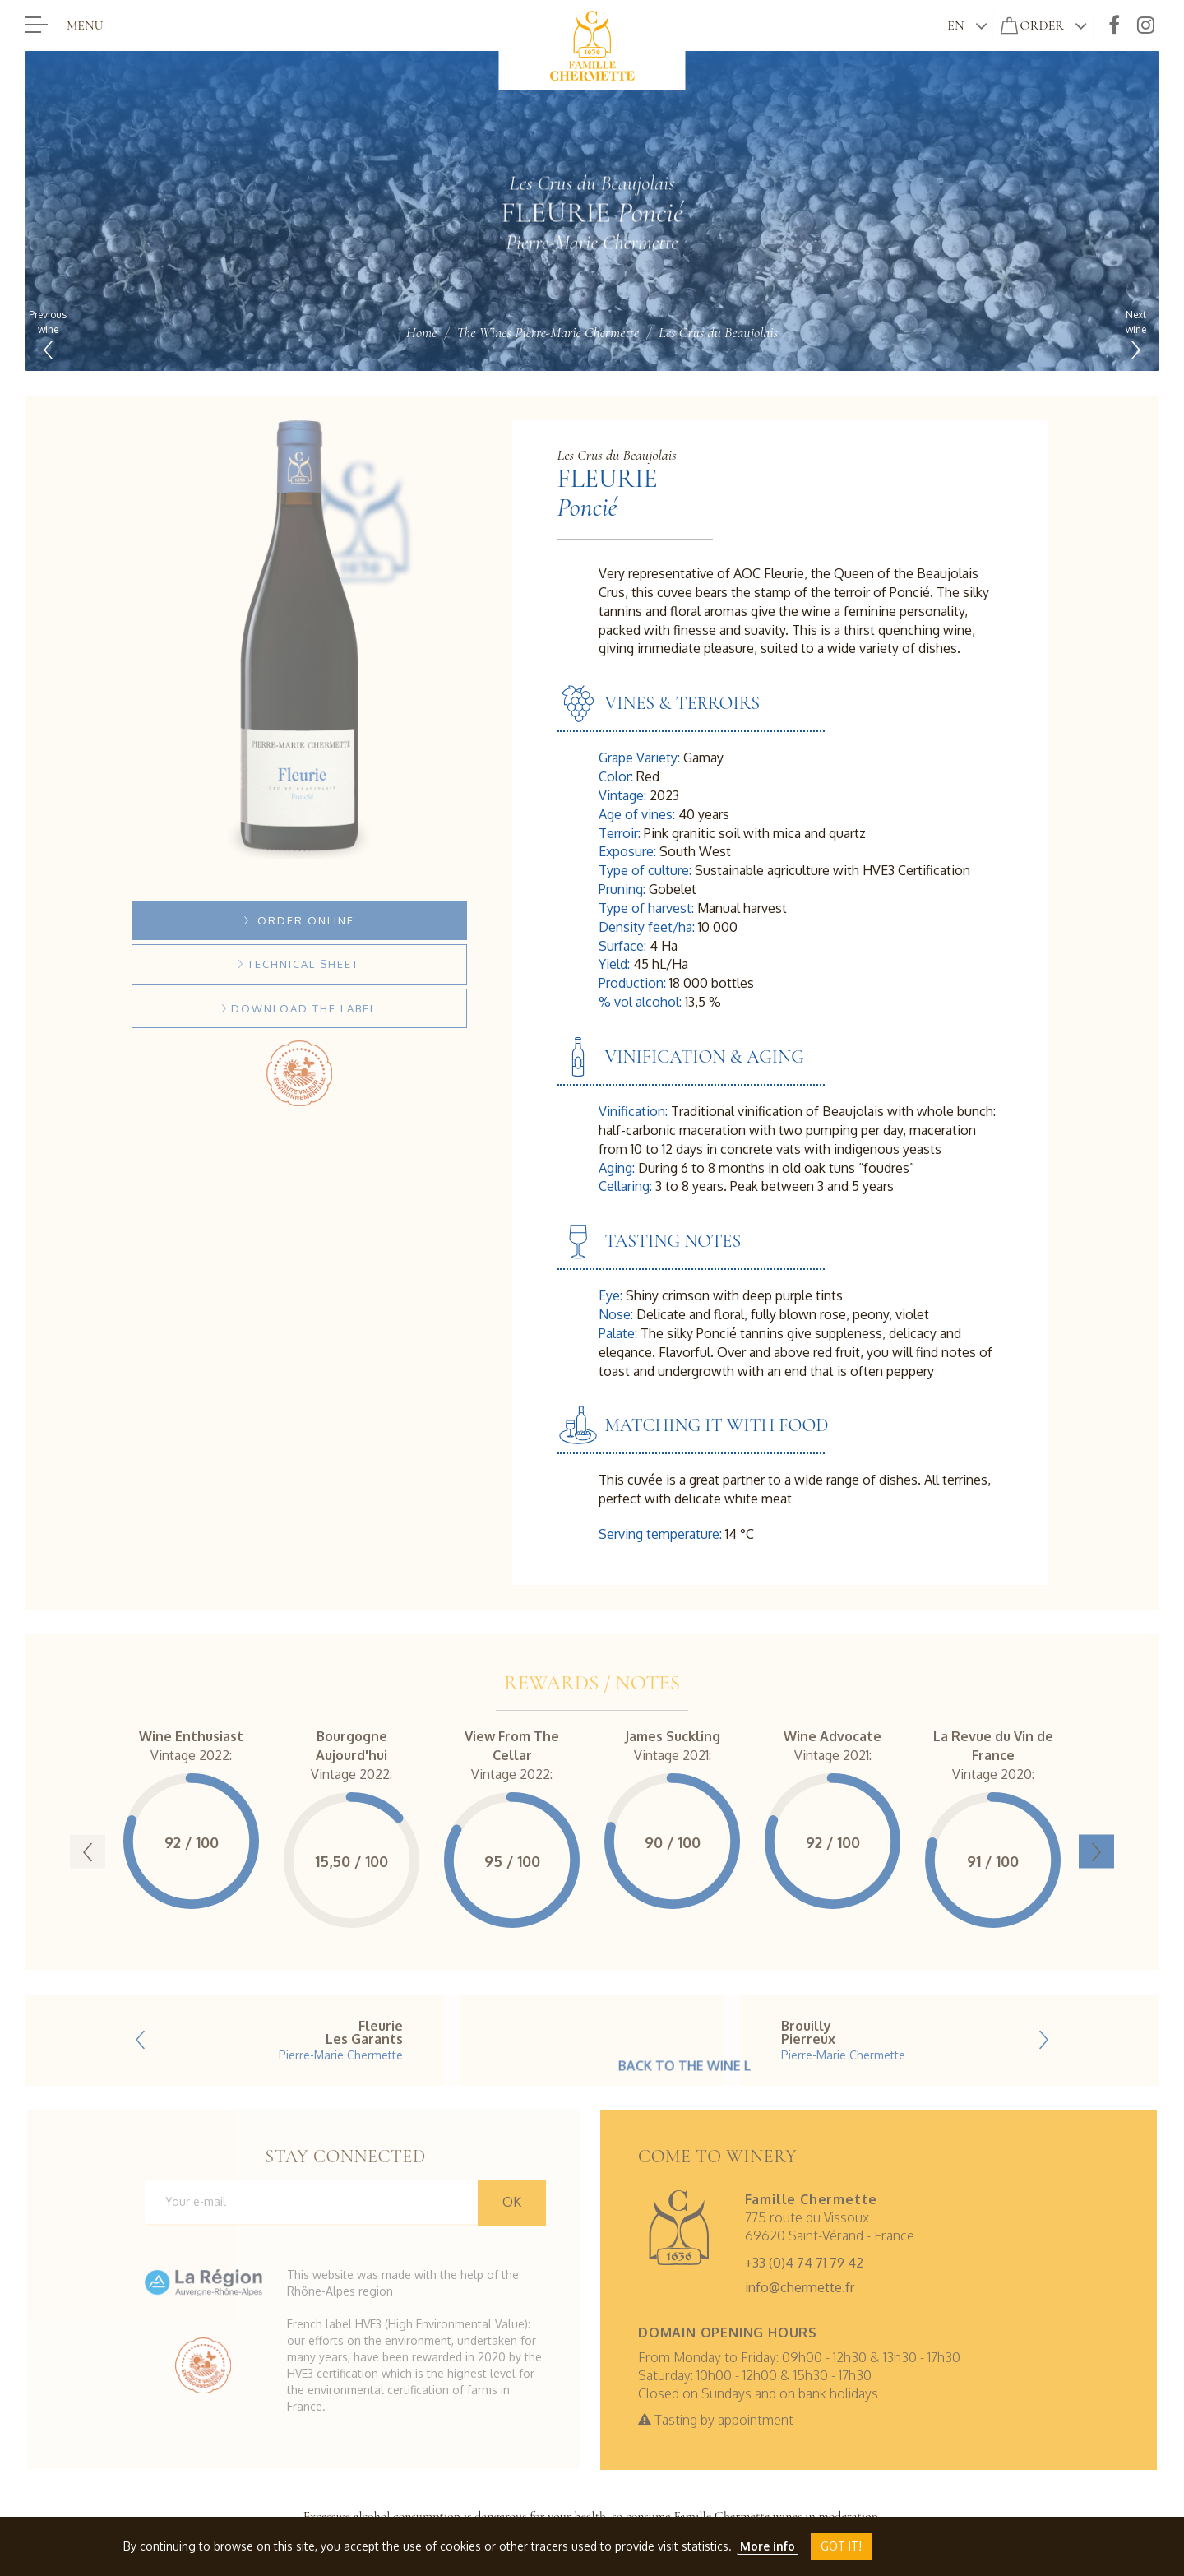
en (955, 25)
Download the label (299, 1008)
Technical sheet (298, 964)
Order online (299, 920)
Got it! (841, 2546)
